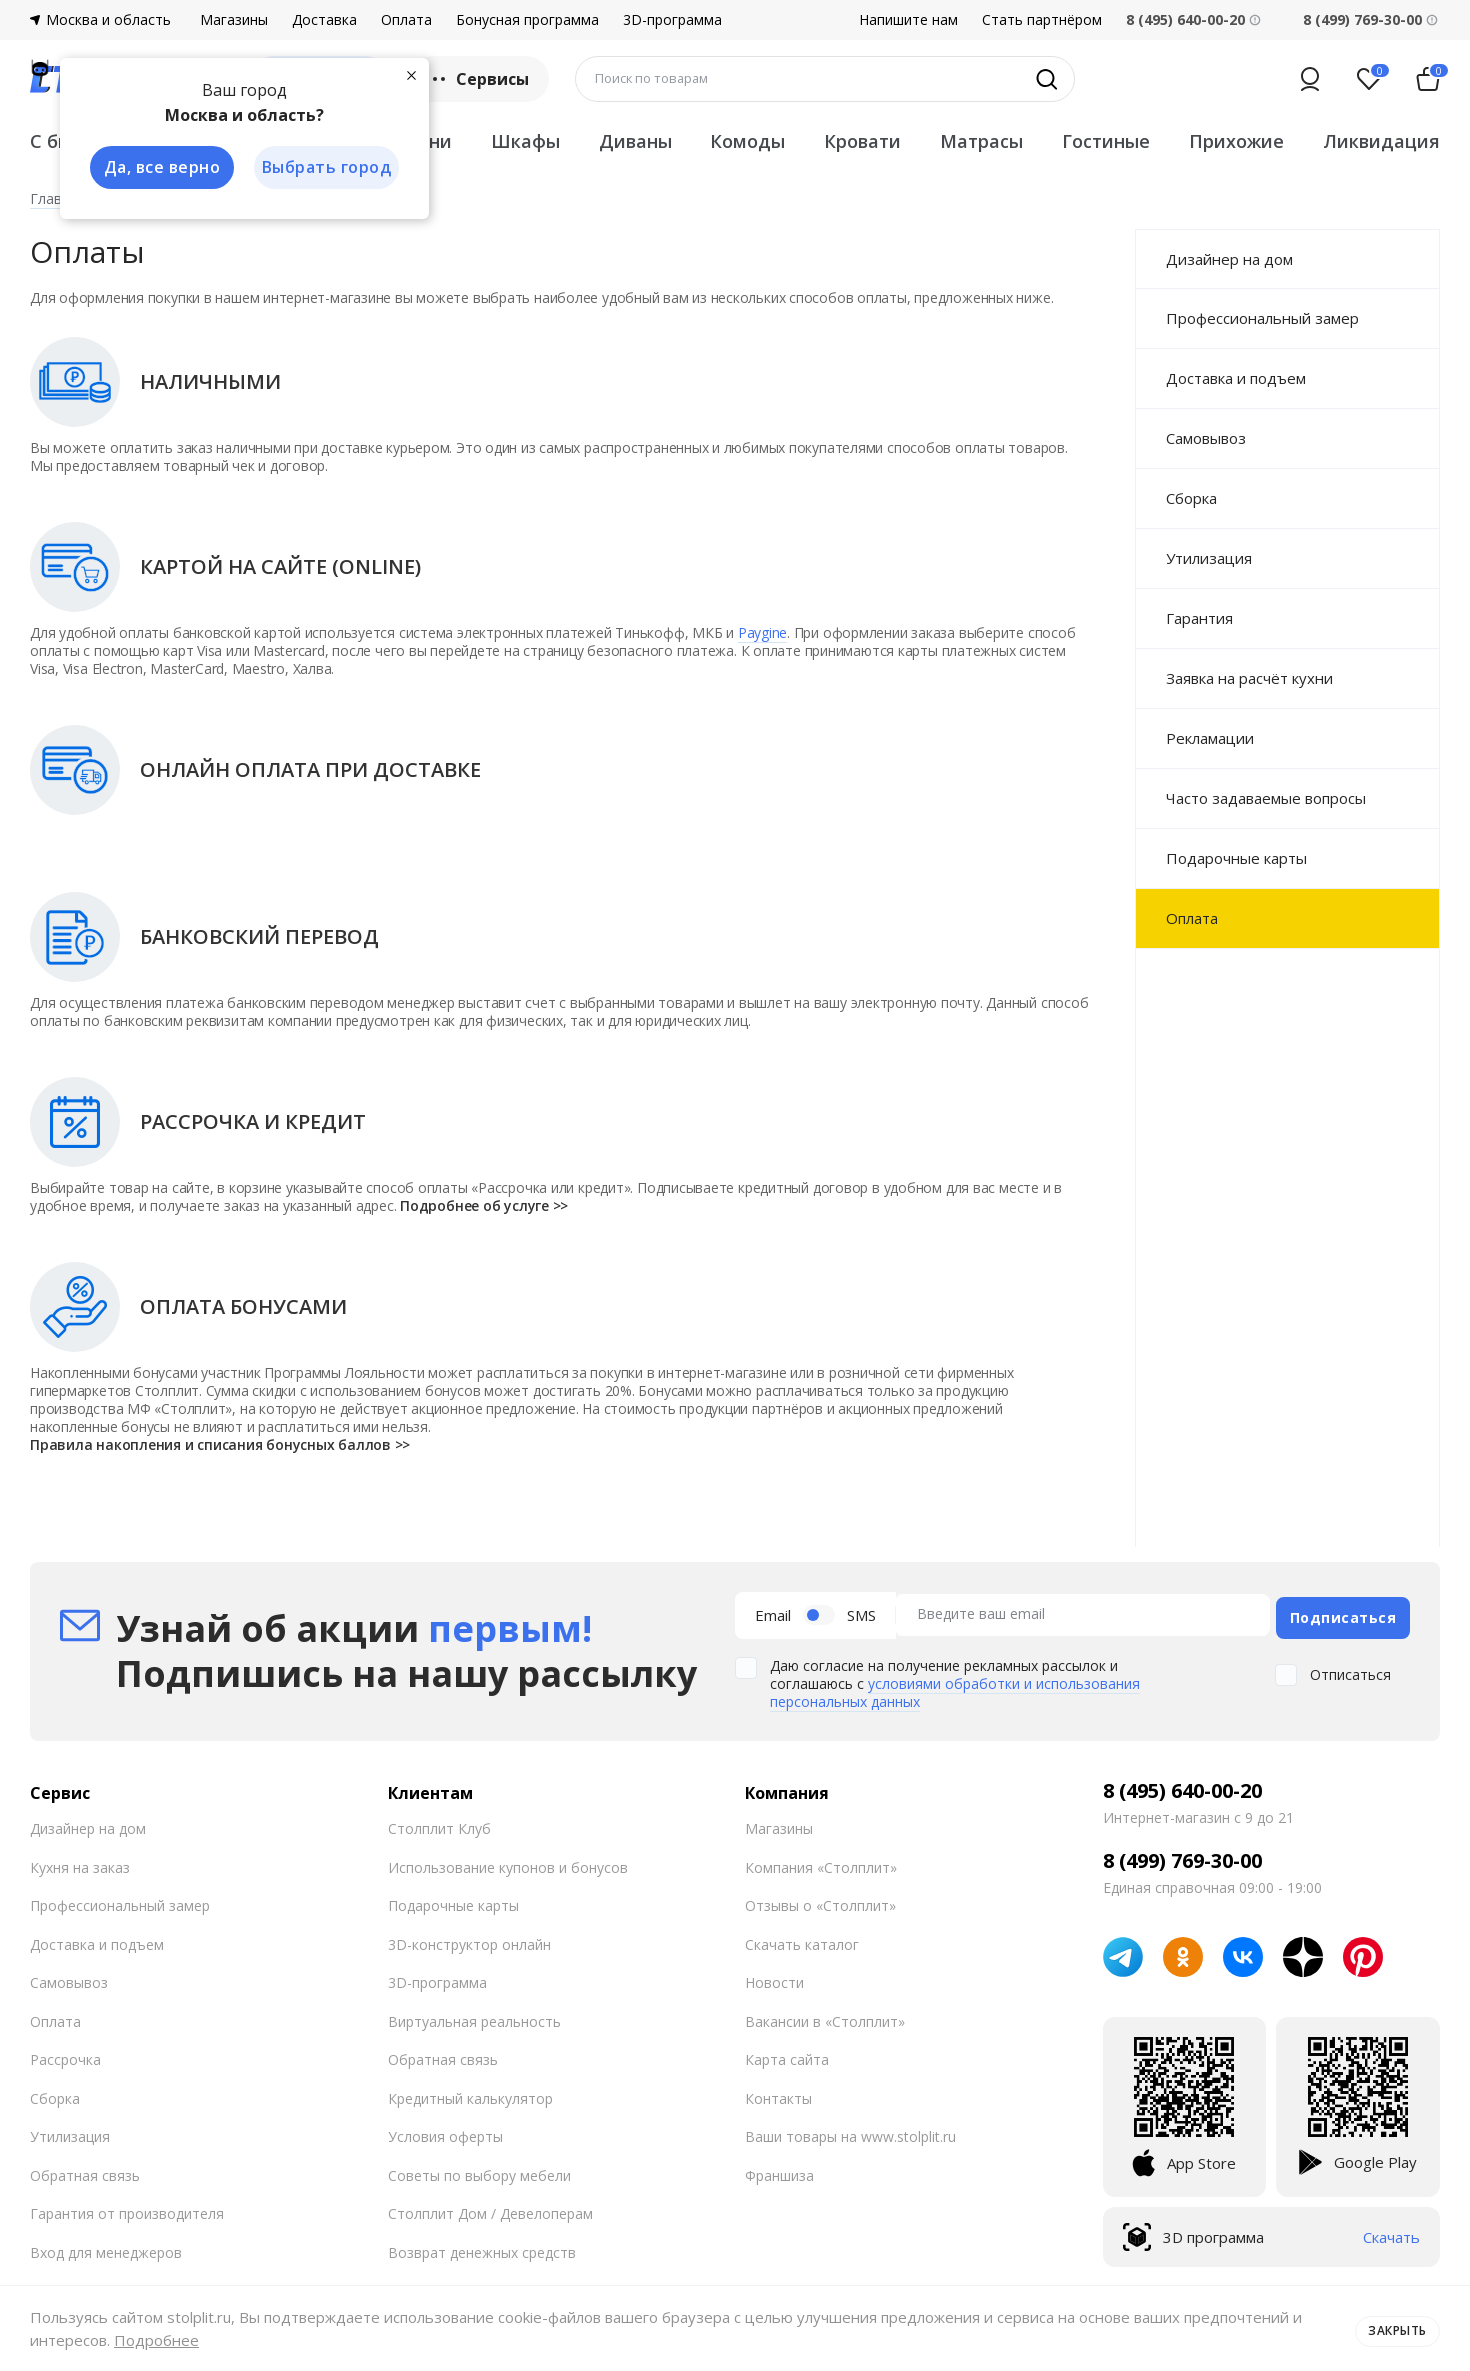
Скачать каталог (802, 1939)
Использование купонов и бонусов (508, 1862)
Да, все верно (156, 168)
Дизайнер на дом (1229, 259)
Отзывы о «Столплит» (820, 1900)
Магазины (234, 20)
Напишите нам (908, 20)
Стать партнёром (1042, 20)
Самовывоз (1206, 438)
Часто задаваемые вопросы (1266, 798)
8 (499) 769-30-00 (1362, 19)
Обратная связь (85, 2170)
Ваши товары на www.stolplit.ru (850, 2131)
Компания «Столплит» (821, 1862)
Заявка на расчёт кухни (1249, 678)
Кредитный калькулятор (470, 2093)
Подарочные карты (1236, 858)
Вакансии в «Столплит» (825, 2016)
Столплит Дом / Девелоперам (490, 2208)
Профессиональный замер (1262, 318)
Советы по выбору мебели (479, 2170)
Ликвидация (1381, 141)
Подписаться (1343, 1612)
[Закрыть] (410, 74)
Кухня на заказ (80, 1862)
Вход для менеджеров (106, 2247)
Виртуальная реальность (474, 2016)
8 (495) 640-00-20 (1182, 1786)
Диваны (635, 141)
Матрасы (981, 141)
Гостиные (1106, 141)
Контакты (778, 2093)
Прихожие (1236, 141)
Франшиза (779, 2170)
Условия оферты (445, 2131)
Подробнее (156, 2340)
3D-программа (672, 20)
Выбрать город (324, 168)
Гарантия (1199, 618)
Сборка (1191, 498)
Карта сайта (787, 2054)
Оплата (406, 20)
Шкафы (525, 141)
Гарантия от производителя (127, 2208)
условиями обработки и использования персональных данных (955, 1687)
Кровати (862, 141)
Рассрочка (65, 2054)
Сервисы (478, 79)
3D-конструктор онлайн (469, 1939)
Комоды (747, 141)
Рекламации (1210, 738)
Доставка (324, 20)
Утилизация (1209, 558)
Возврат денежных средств (482, 2247)
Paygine (762, 632)
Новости (774, 1977)
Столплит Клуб (439, 1823)
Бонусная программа (527, 20)
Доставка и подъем (1236, 378)
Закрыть (1392, 2328)
